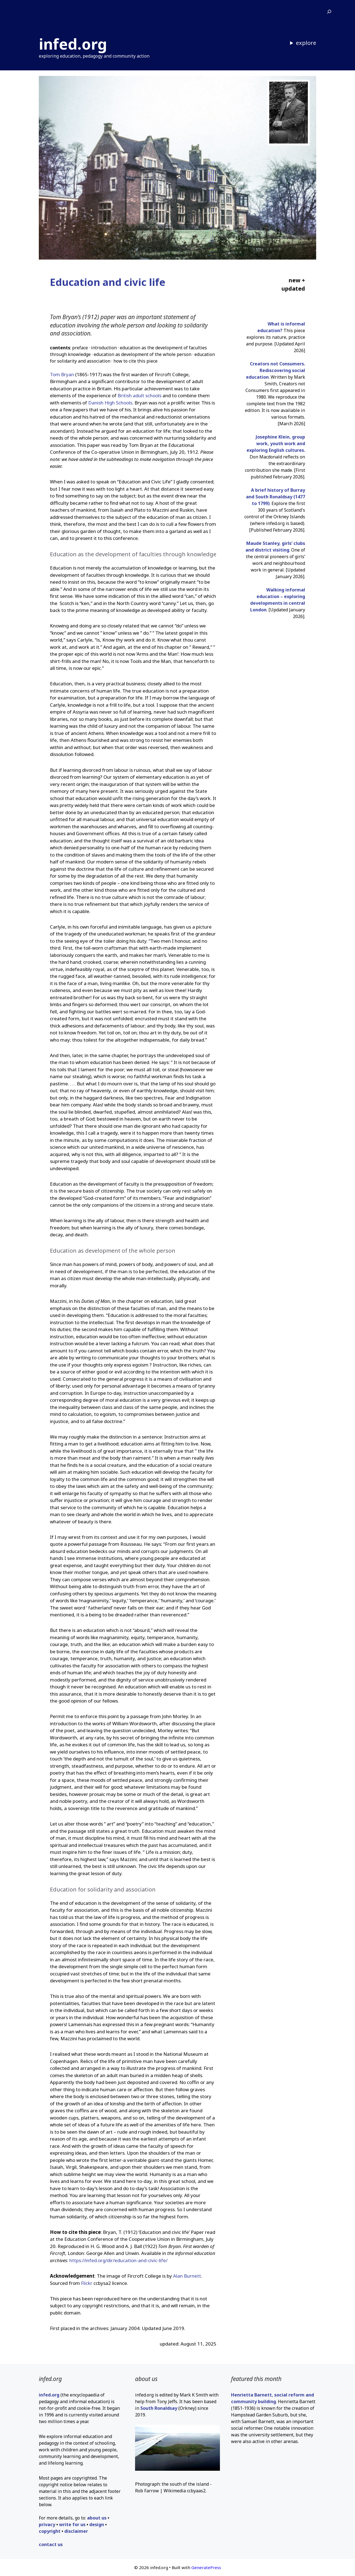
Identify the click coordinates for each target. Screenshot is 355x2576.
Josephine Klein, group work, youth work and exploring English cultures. (276, 443)
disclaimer (76, 2531)
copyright (49, 2531)
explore (306, 43)
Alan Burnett (187, 2276)
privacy (47, 2524)
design (96, 2524)
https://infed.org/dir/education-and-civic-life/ (118, 2260)
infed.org (73, 44)
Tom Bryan (62, 374)
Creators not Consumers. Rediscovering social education (275, 370)
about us (96, 2518)
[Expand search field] (329, 12)
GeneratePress (206, 2567)
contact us (51, 2544)
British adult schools (139, 395)
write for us (72, 2524)
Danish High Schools (110, 402)
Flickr (86, 2283)
